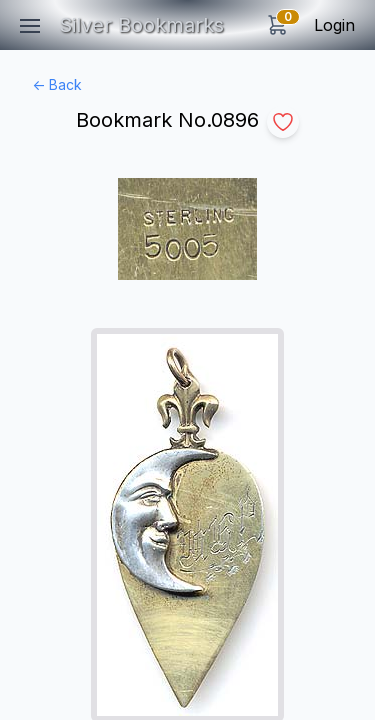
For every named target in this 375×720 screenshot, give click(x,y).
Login (334, 25)
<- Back (57, 84)
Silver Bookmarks (141, 25)
